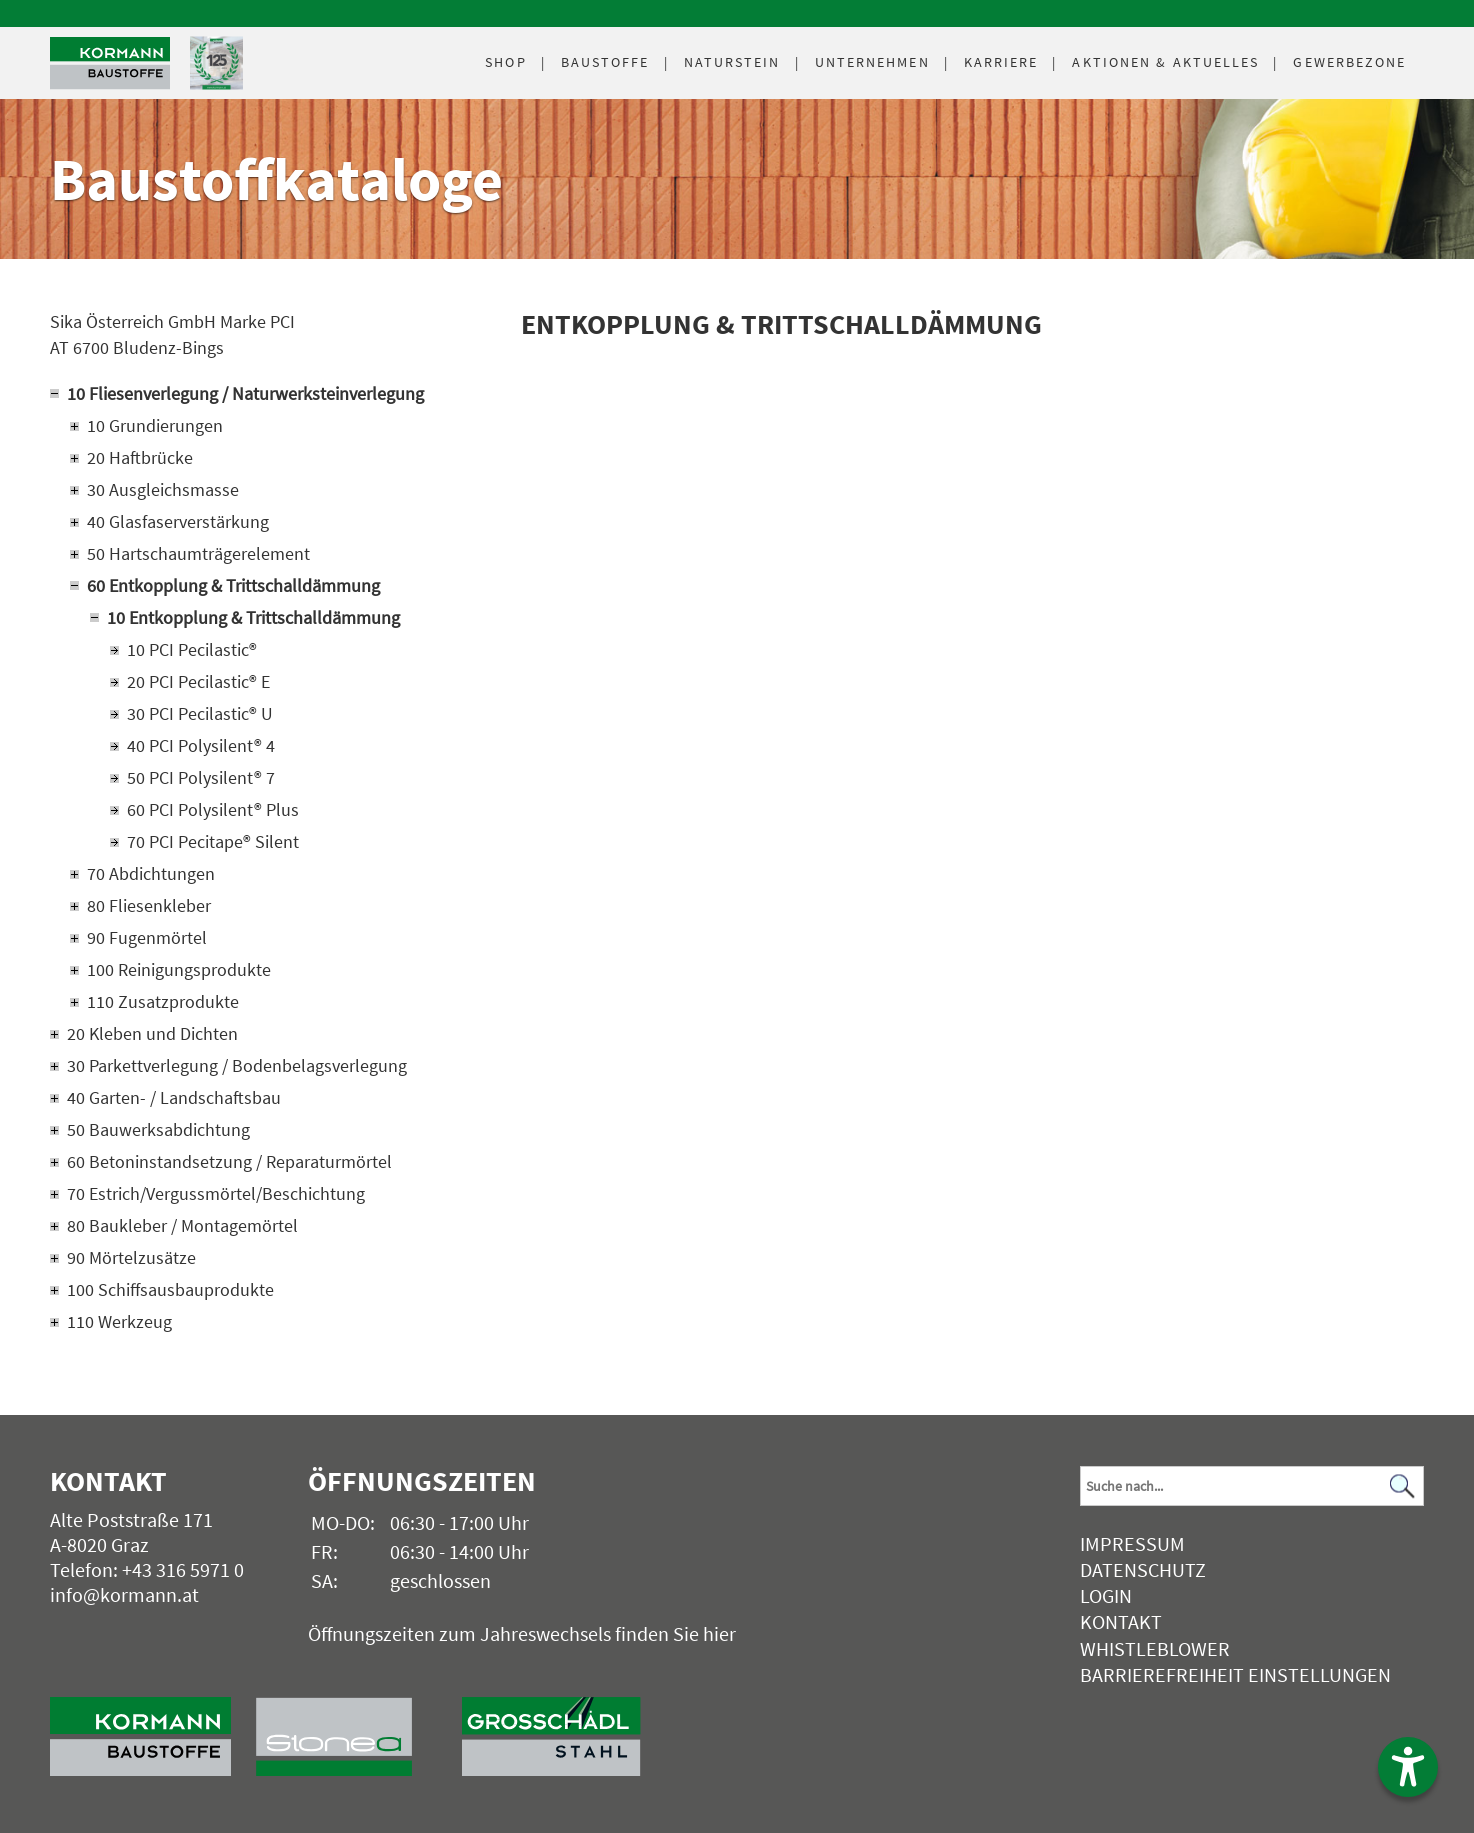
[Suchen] (1403, 1485)
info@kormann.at (124, 1594)
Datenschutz (1143, 1569)
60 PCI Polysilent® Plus (213, 809)
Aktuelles (1165, 62)
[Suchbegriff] (1251, 1486)
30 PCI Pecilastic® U (200, 713)
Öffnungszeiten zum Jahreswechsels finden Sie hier (522, 1633)
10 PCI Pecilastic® (192, 649)
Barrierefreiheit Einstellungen (1235, 1674)
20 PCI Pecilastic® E (198, 681)
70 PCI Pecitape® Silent (213, 841)
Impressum (1132, 1543)
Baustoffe (605, 62)
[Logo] (110, 63)
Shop (505, 62)
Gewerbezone (1349, 62)
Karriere (1001, 62)
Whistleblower (1155, 1648)
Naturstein (732, 62)
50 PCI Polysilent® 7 (201, 777)
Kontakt (1121, 1621)
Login (1106, 1595)
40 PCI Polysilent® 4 (201, 745)
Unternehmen (872, 62)
